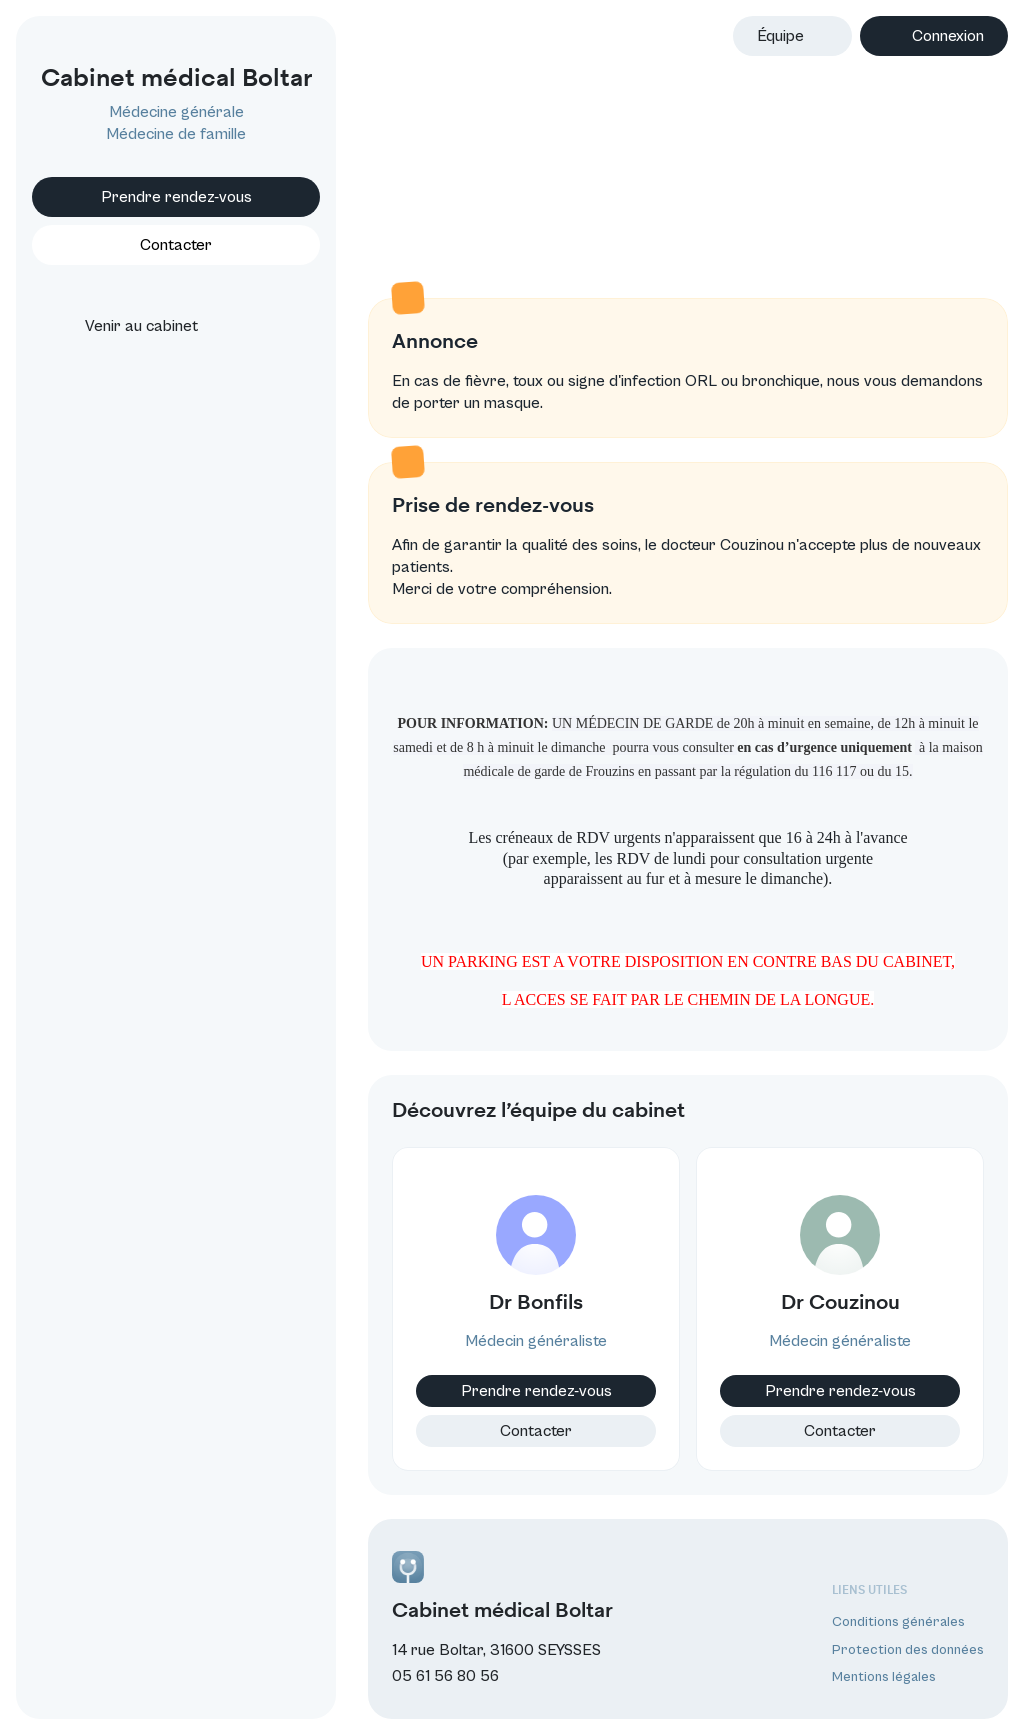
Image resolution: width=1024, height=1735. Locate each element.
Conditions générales (898, 1622)
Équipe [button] (780, 36)
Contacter (536, 1431)
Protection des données (908, 1650)
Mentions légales (884, 1677)
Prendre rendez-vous (176, 197)
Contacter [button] (176, 245)
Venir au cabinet (123, 326)
